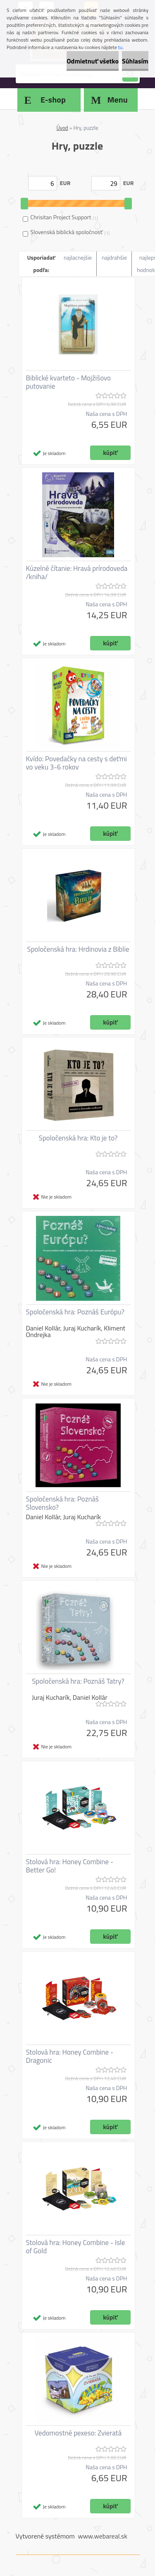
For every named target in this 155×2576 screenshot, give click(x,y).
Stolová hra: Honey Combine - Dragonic (70, 2056)
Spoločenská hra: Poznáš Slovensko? (62, 1503)
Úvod (62, 128)
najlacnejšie (78, 257)
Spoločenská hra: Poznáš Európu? (75, 1312)
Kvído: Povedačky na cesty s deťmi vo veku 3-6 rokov (76, 763)
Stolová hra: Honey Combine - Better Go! (70, 1866)
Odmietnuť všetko (93, 61)
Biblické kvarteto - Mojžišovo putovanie (68, 382)
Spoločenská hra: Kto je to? (78, 1138)
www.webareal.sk (102, 2536)
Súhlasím (135, 61)
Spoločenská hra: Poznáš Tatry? (78, 1681)
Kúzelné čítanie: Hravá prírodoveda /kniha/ (77, 572)
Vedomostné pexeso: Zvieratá (78, 2433)
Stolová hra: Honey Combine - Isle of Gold (75, 2246)
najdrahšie (114, 257)
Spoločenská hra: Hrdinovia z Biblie (78, 949)
